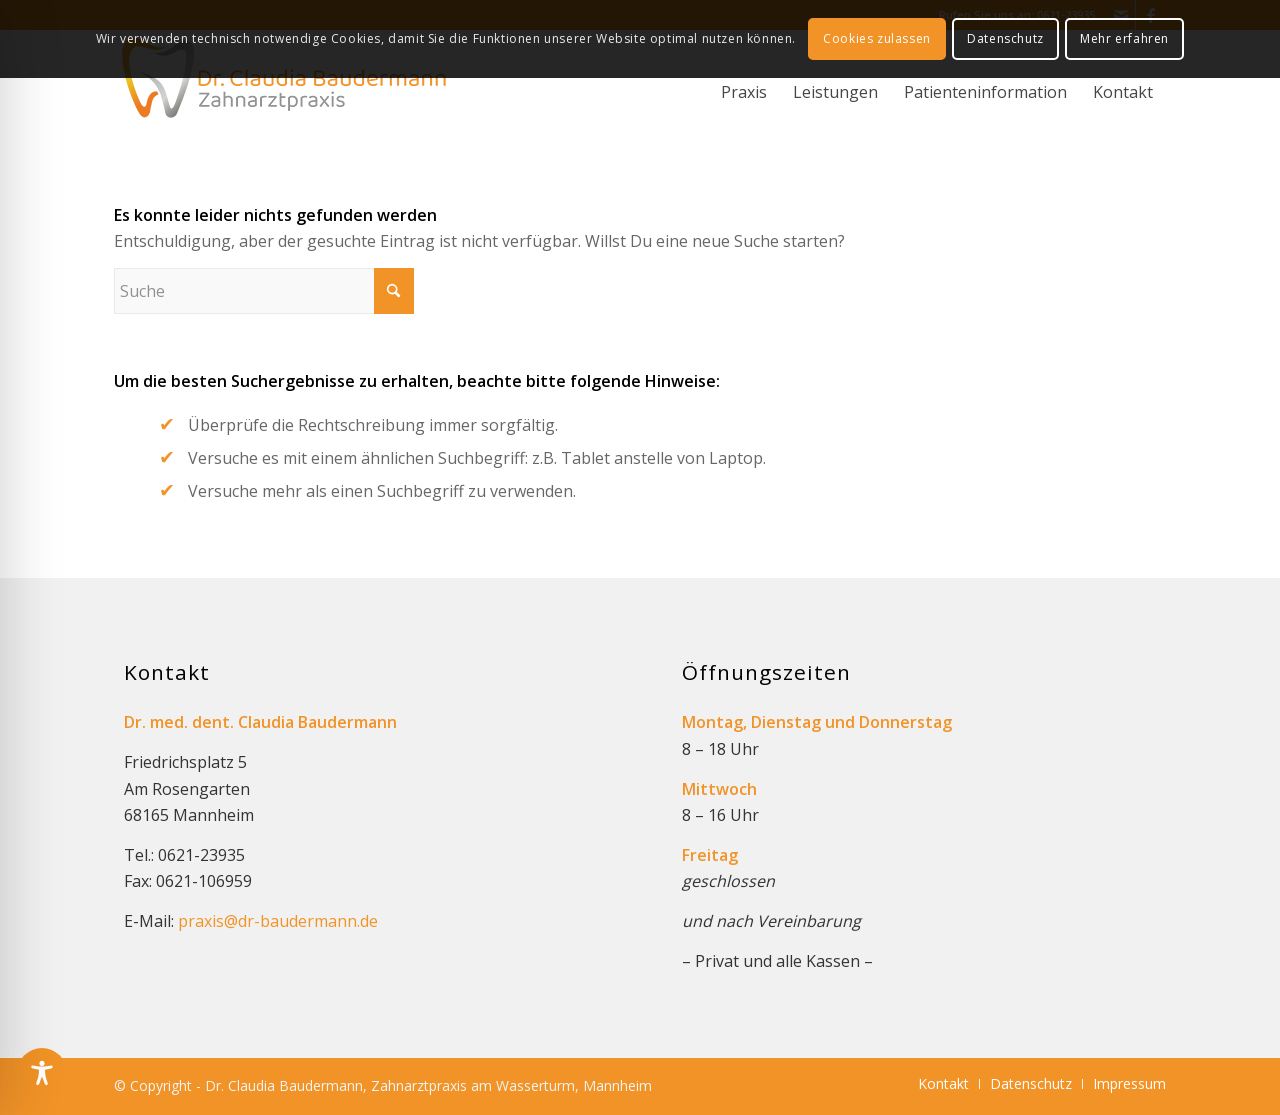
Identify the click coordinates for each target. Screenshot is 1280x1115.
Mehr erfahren (1124, 38)
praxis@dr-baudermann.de (278, 921)
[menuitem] (744, 98)
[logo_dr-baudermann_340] (284, 85)
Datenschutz (1005, 38)
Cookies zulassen (877, 38)
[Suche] (264, 291)
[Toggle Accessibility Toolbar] (42, 1073)
